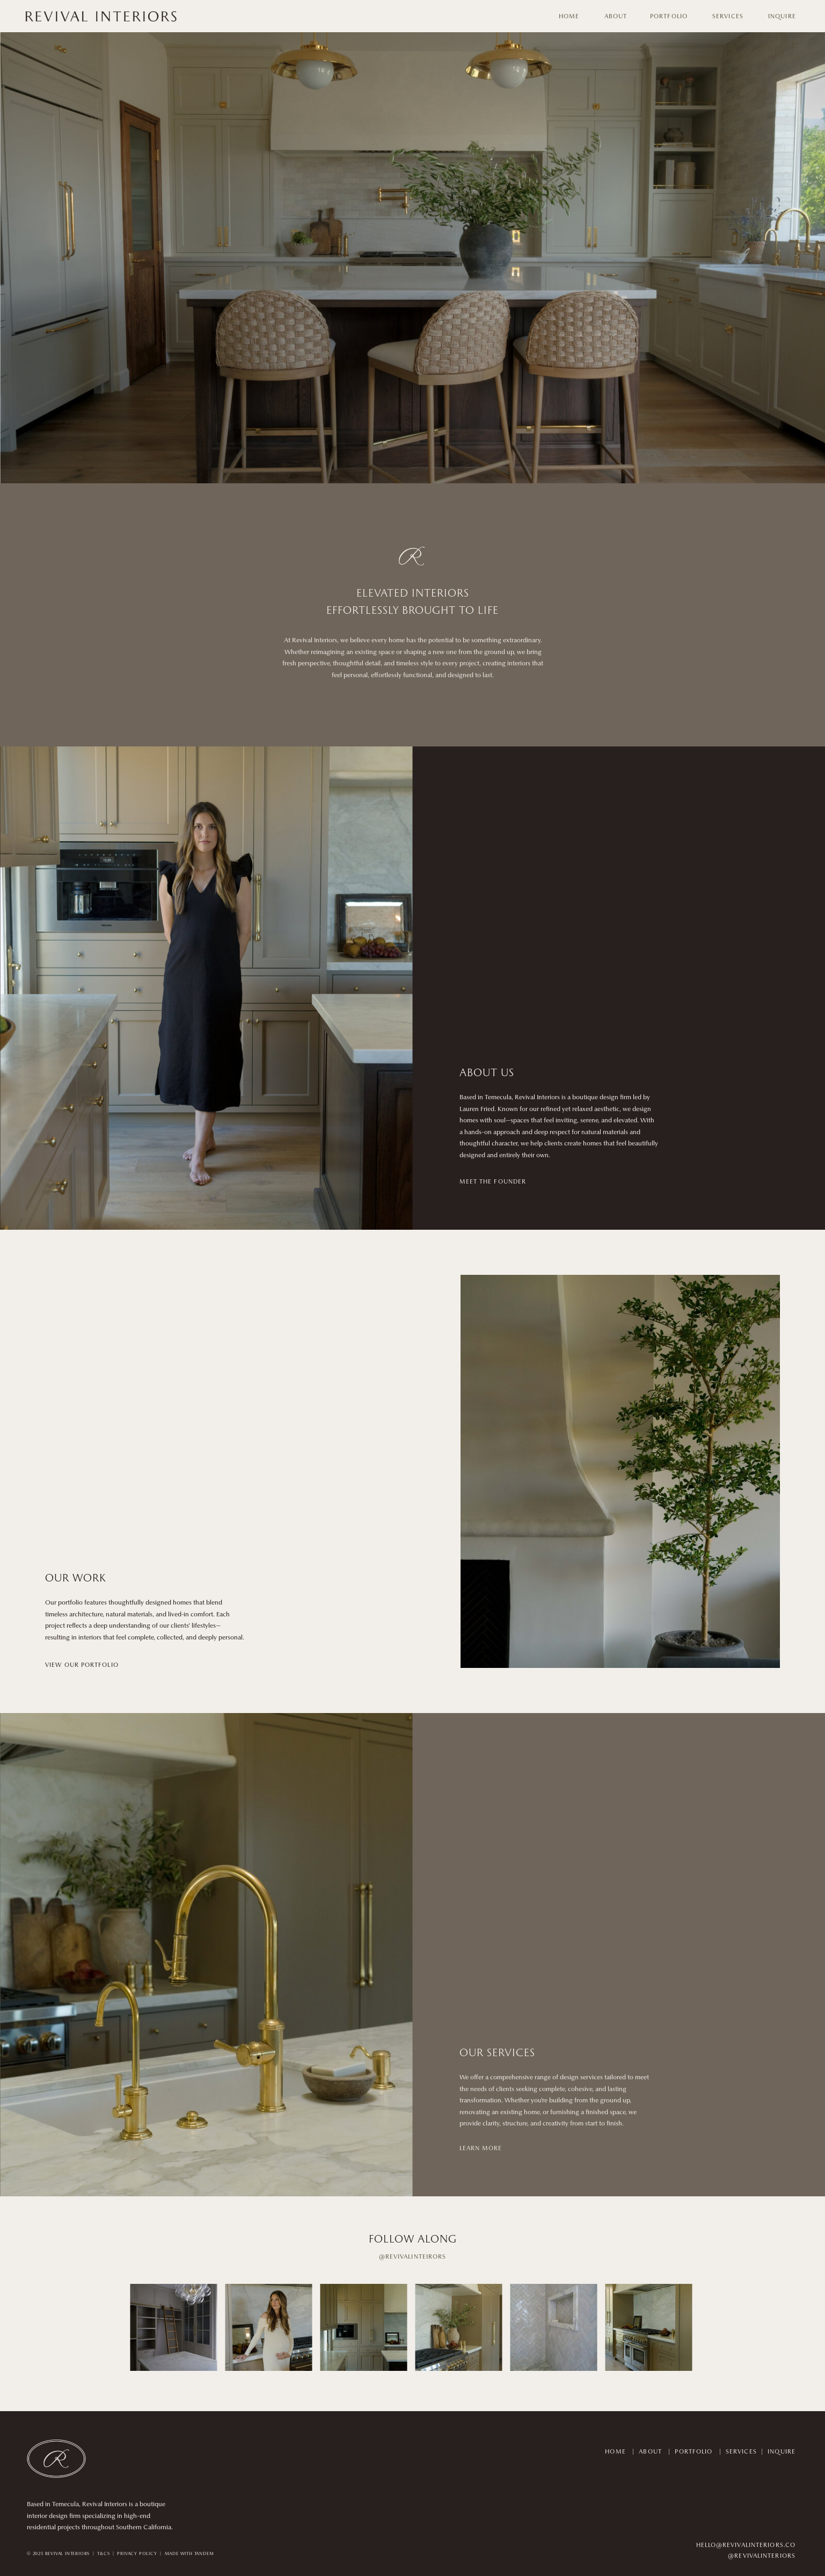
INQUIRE (781, 2452)
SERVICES (741, 2452)
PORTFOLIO (693, 2452)
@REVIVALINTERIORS (761, 2556)
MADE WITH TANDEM (189, 2554)
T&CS (103, 2554)
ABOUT (650, 2452)
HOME (615, 2452)
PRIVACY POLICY (137, 2554)
